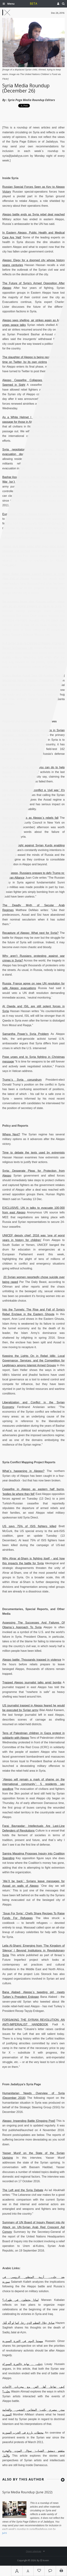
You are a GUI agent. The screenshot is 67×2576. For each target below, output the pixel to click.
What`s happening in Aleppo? (23, 1471)
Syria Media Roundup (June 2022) (27, 2492)
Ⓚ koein (44, 2560)
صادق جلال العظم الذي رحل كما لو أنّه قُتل (28, 2322)
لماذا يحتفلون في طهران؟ (20, 2299)
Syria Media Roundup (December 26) (26, 88)
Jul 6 (4, 2532)
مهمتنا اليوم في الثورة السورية (22, 2341)
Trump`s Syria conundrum (22, 1079)
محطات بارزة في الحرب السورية (23, 2432)
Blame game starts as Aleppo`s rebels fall (30, 817)
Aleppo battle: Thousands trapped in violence (31, 1659)
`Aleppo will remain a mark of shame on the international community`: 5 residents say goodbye (33, 1784)
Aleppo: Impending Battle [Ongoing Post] (28, 2120)
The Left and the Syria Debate (22, 2190)
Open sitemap (33, 2551)
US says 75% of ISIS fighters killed (29, 1526)
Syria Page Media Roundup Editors (31, 100)
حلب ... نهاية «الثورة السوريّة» (22, 2364)
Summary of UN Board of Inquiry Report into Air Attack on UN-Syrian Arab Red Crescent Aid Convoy (33, 2227)
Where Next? (11, 1134)
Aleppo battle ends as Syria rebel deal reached (33, 214)
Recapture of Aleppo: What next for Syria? (30, 932)
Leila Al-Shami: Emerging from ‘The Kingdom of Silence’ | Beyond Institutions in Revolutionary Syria (33, 1950)
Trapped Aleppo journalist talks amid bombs (31, 1682)
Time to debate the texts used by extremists (33, 1152)
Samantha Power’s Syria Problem (25, 1033)
